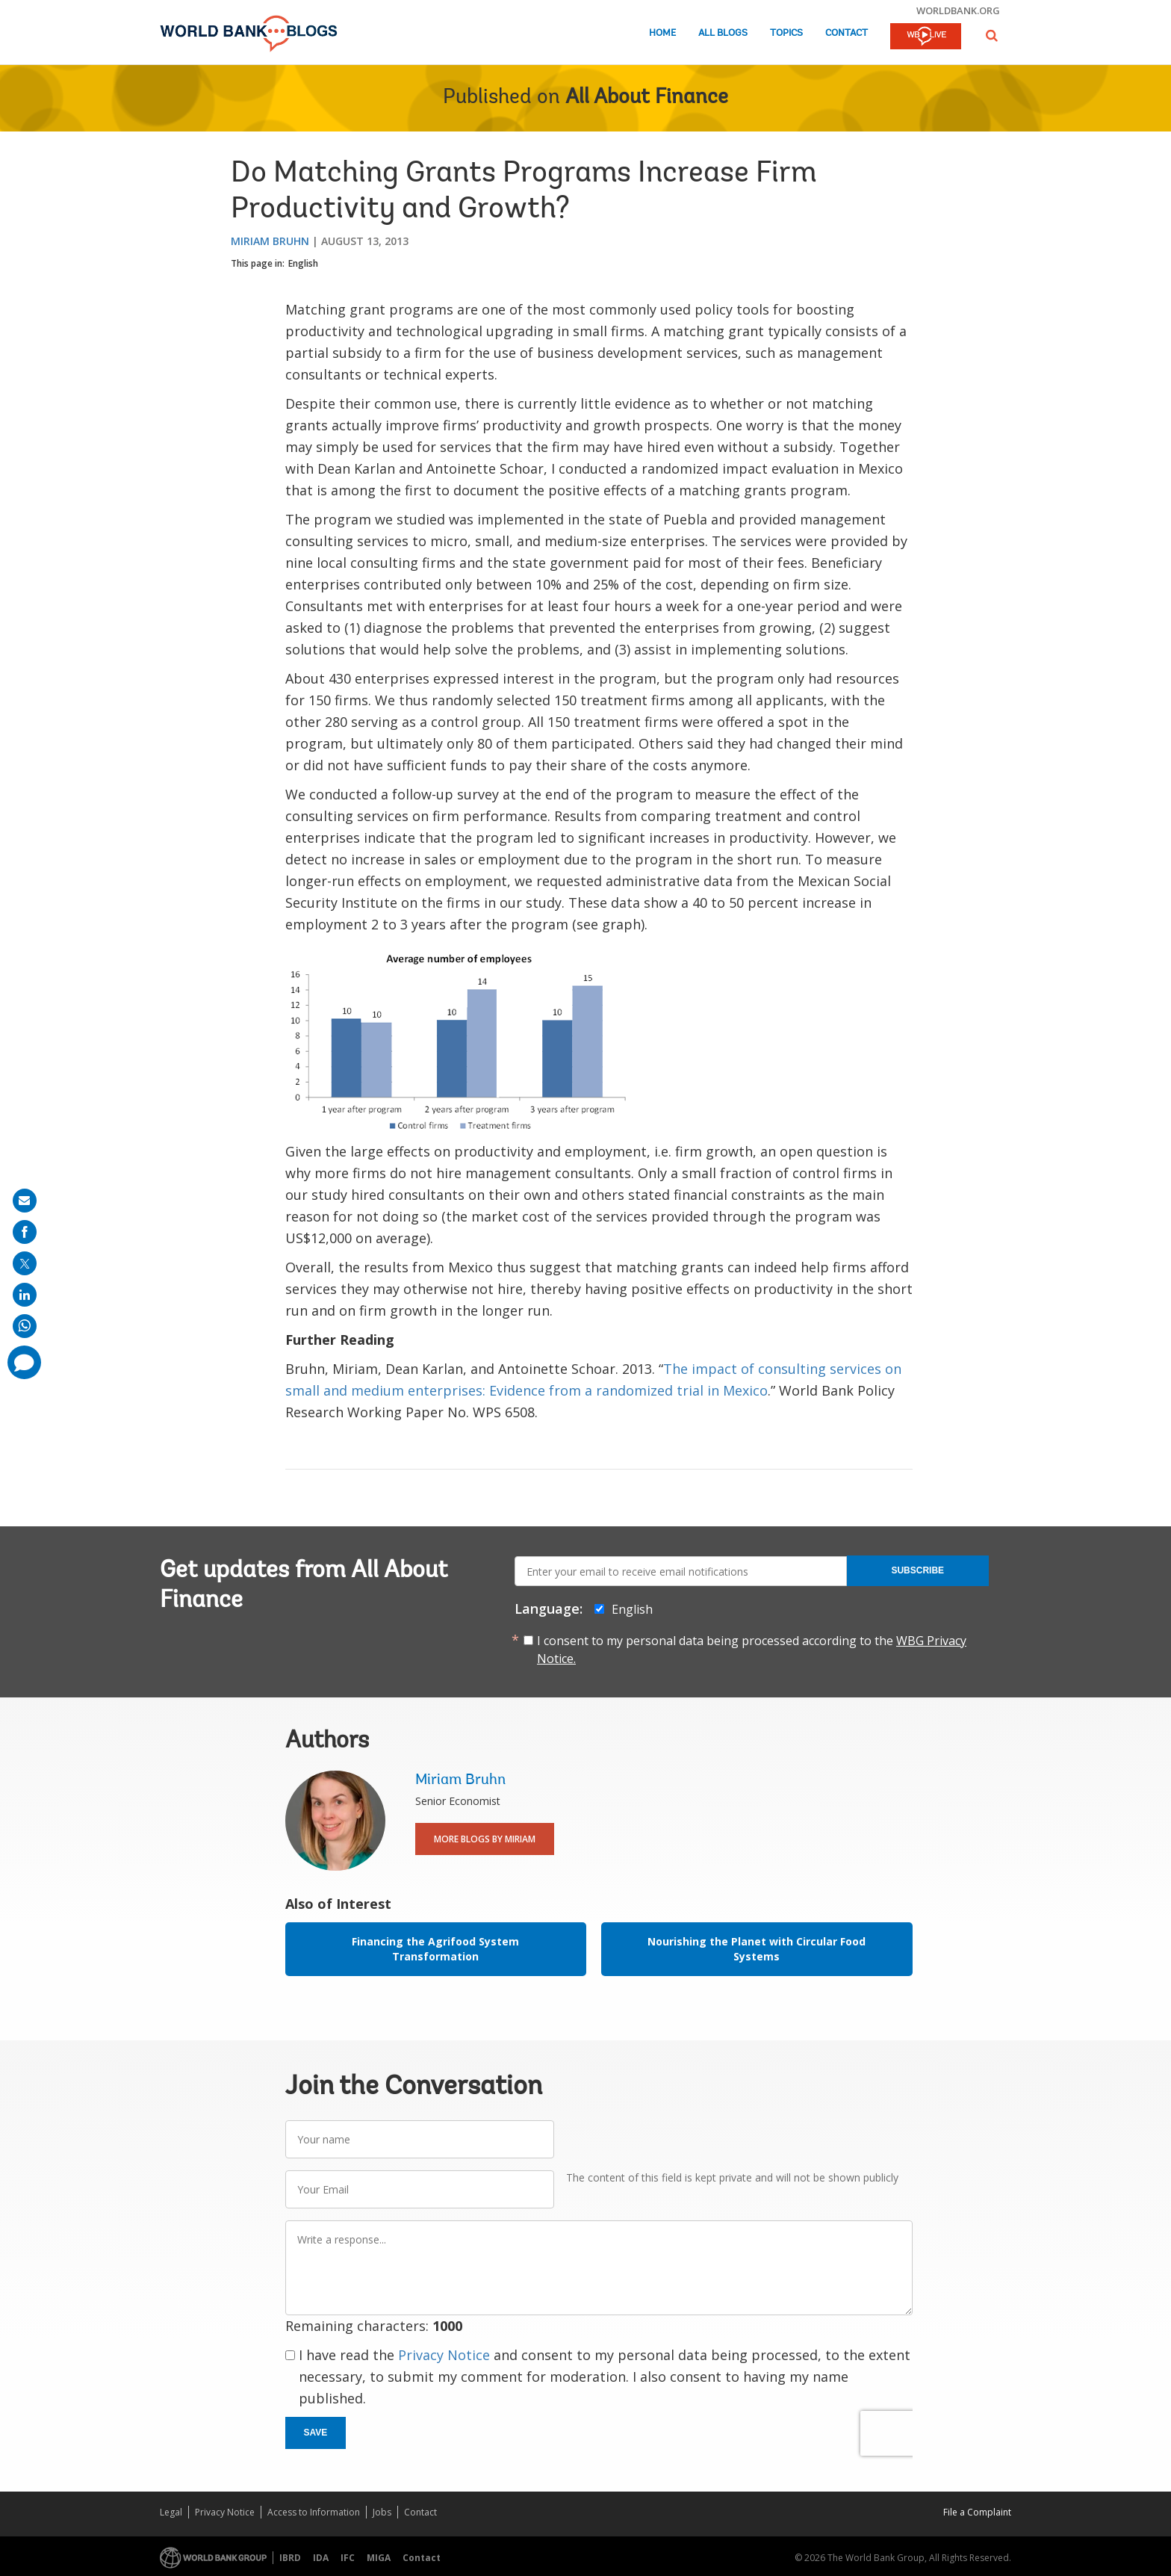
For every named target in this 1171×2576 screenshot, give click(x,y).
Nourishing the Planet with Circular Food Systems (756, 1948)
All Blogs (723, 33)
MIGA (379, 2557)
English (303, 263)
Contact (846, 33)
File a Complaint (977, 2512)
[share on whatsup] (25, 1326)
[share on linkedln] (25, 1295)
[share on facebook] (25, 1232)
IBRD (290, 2557)
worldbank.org (958, 10)
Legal (171, 2512)
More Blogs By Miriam (484, 1839)
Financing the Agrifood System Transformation (435, 1948)
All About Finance (646, 97)
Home (662, 33)
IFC (348, 2557)
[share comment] (24, 1362)
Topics (786, 33)
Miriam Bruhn (270, 241)
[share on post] (25, 1263)
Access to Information (313, 2512)
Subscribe (917, 1570)
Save (316, 2432)
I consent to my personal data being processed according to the (751, 1649)
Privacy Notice (444, 2355)
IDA (321, 2557)
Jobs (382, 2512)
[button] (992, 35)
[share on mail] (25, 1201)
